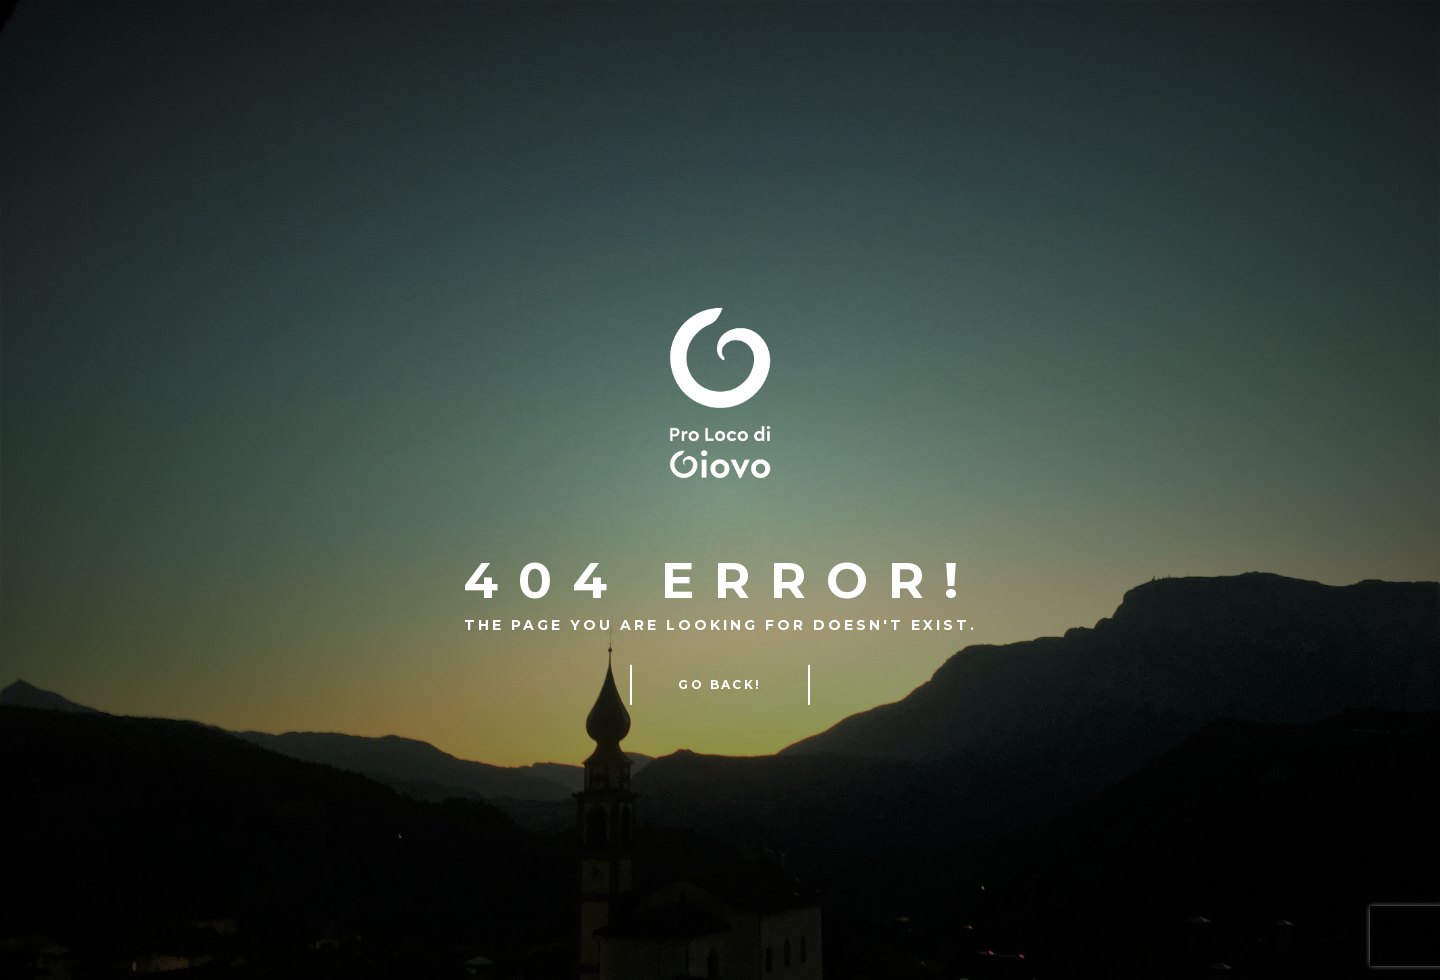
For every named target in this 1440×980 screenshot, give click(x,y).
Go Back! (719, 684)
